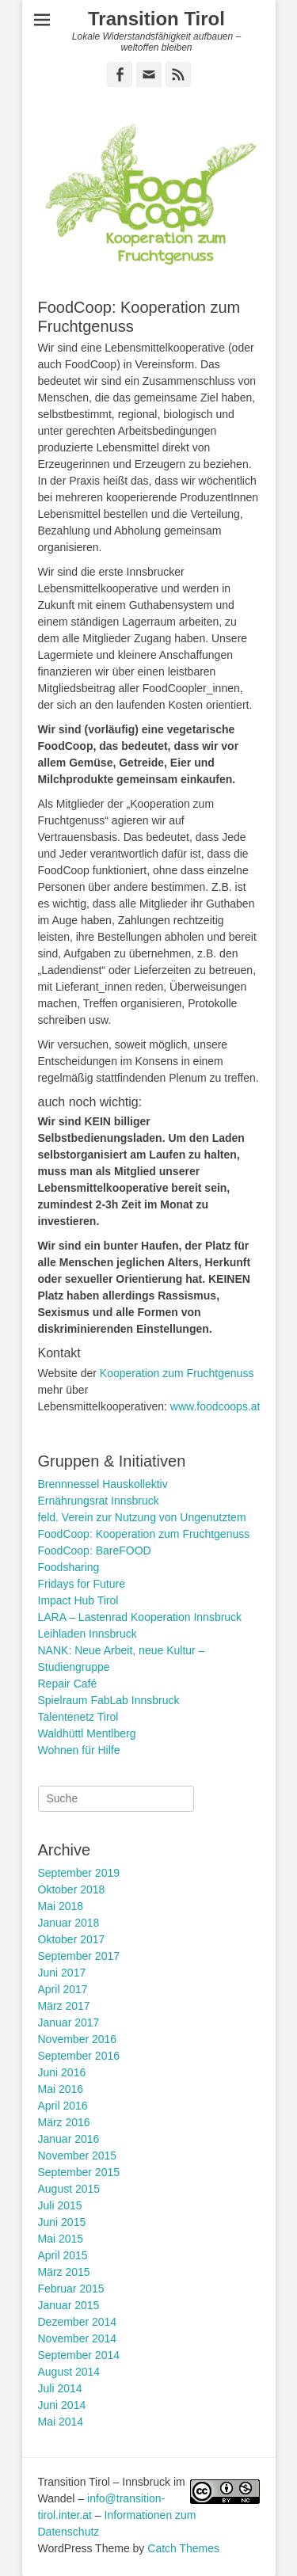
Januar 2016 (69, 2139)
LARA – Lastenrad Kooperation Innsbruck (140, 1617)
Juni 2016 (62, 2072)
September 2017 (79, 1956)
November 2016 (77, 2039)
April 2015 (63, 2255)
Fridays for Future (81, 1583)
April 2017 (63, 1989)
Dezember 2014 (77, 2321)
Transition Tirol (156, 18)
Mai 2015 (61, 2238)
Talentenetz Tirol (78, 1716)
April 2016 (63, 2105)
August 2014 (69, 2371)
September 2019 (79, 1872)
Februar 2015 (71, 2288)
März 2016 (64, 2122)
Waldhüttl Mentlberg (87, 1733)
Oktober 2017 (71, 1939)
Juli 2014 (60, 2388)
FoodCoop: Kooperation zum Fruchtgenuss (144, 1534)
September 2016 (79, 2055)
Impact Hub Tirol (78, 1600)
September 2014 (79, 2355)
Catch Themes (183, 2548)
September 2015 (79, 2172)
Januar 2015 (69, 2305)
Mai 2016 (61, 2089)
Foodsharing (69, 1567)
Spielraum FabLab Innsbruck (109, 1700)
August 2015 (69, 2188)
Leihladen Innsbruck (87, 1633)
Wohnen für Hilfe (79, 1750)
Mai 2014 (61, 2421)
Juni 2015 (62, 2222)
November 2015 (77, 2155)
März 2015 (64, 2272)
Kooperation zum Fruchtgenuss (177, 1373)
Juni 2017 (62, 1972)
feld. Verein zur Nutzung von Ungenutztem (142, 1517)
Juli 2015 (60, 2205)
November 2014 (77, 2338)
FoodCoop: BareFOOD (94, 1550)
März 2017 (64, 2006)
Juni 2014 (62, 2405)
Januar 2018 (69, 1922)
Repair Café (67, 1683)
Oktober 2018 (71, 1889)
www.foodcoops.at (215, 1406)
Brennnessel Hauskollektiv (103, 1484)
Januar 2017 (69, 2022)
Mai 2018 (61, 1906)
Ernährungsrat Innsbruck (98, 1500)
